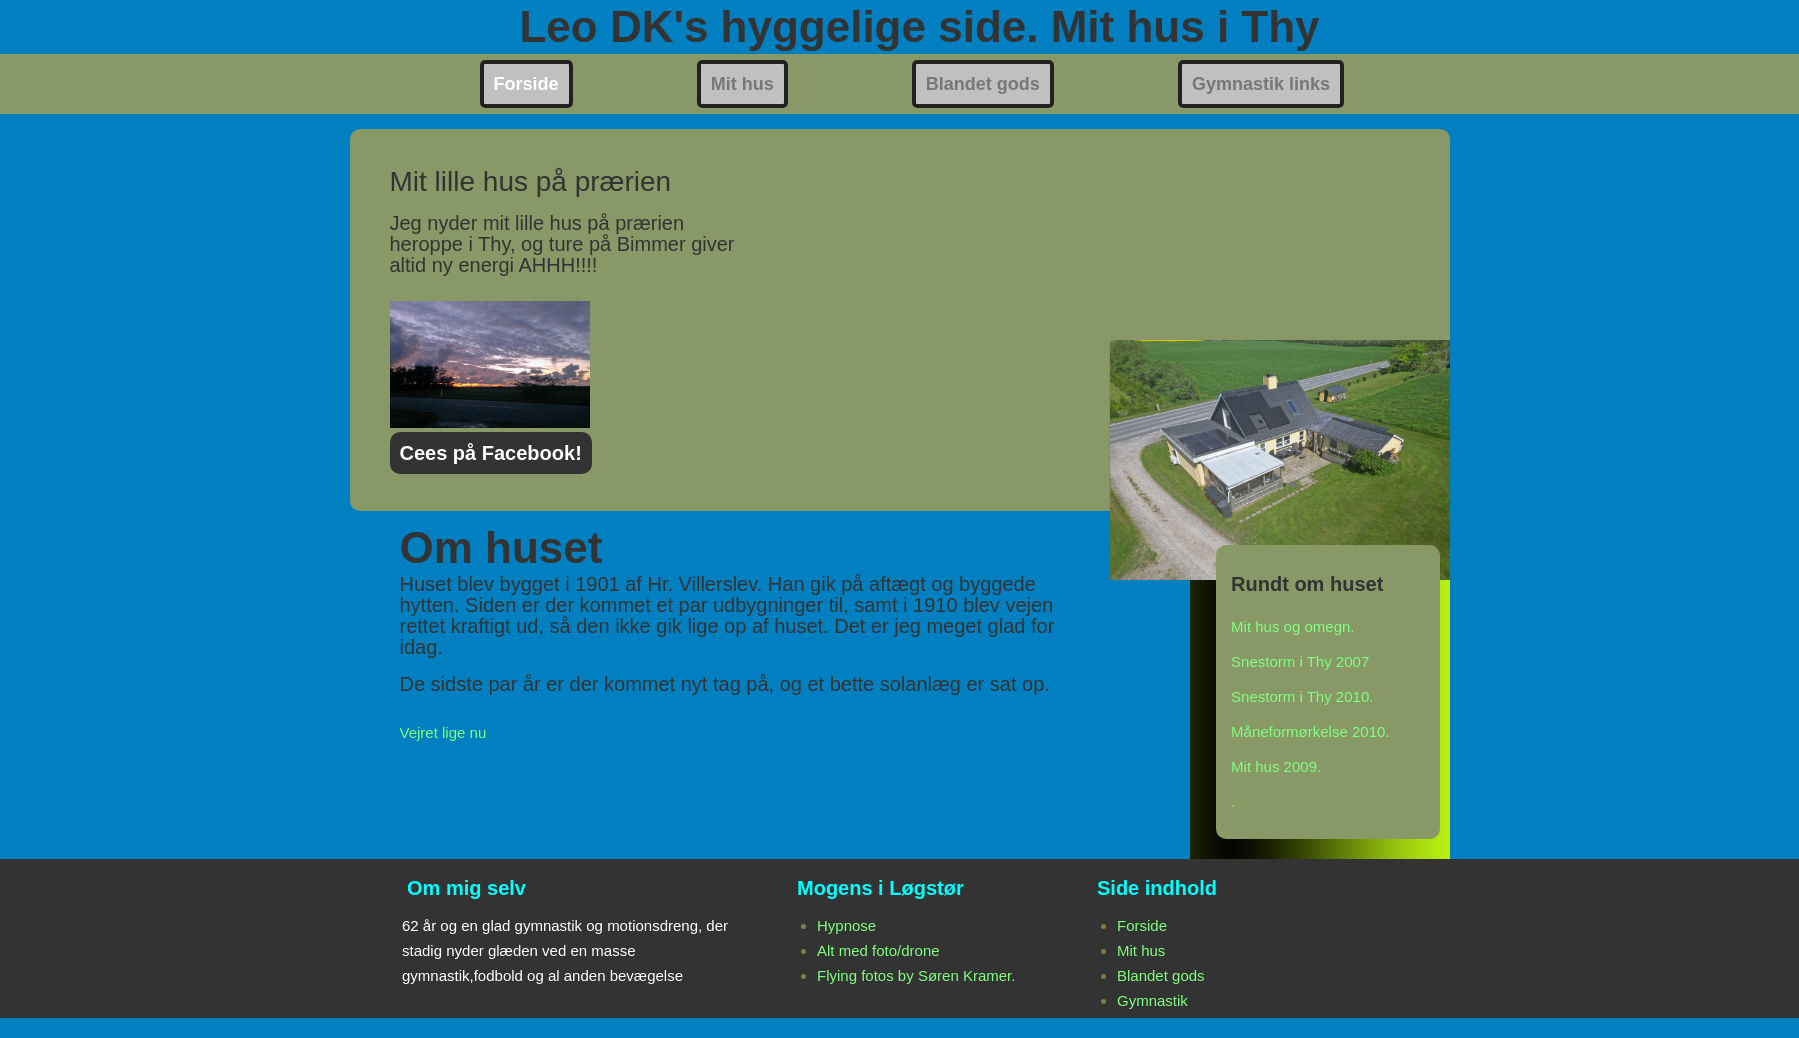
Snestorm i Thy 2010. (1302, 696)
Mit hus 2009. (1276, 766)
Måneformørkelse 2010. (1310, 731)
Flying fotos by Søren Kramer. (916, 975)
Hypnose (846, 925)
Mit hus (742, 84)
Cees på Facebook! (491, 453)
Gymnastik (1152, 1000)
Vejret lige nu (443, 732)
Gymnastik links (1261, 84)
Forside (526, 84)
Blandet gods (983, 84)
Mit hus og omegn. (1292, 626)
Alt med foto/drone (878, 950)
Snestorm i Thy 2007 (1300, 661)
